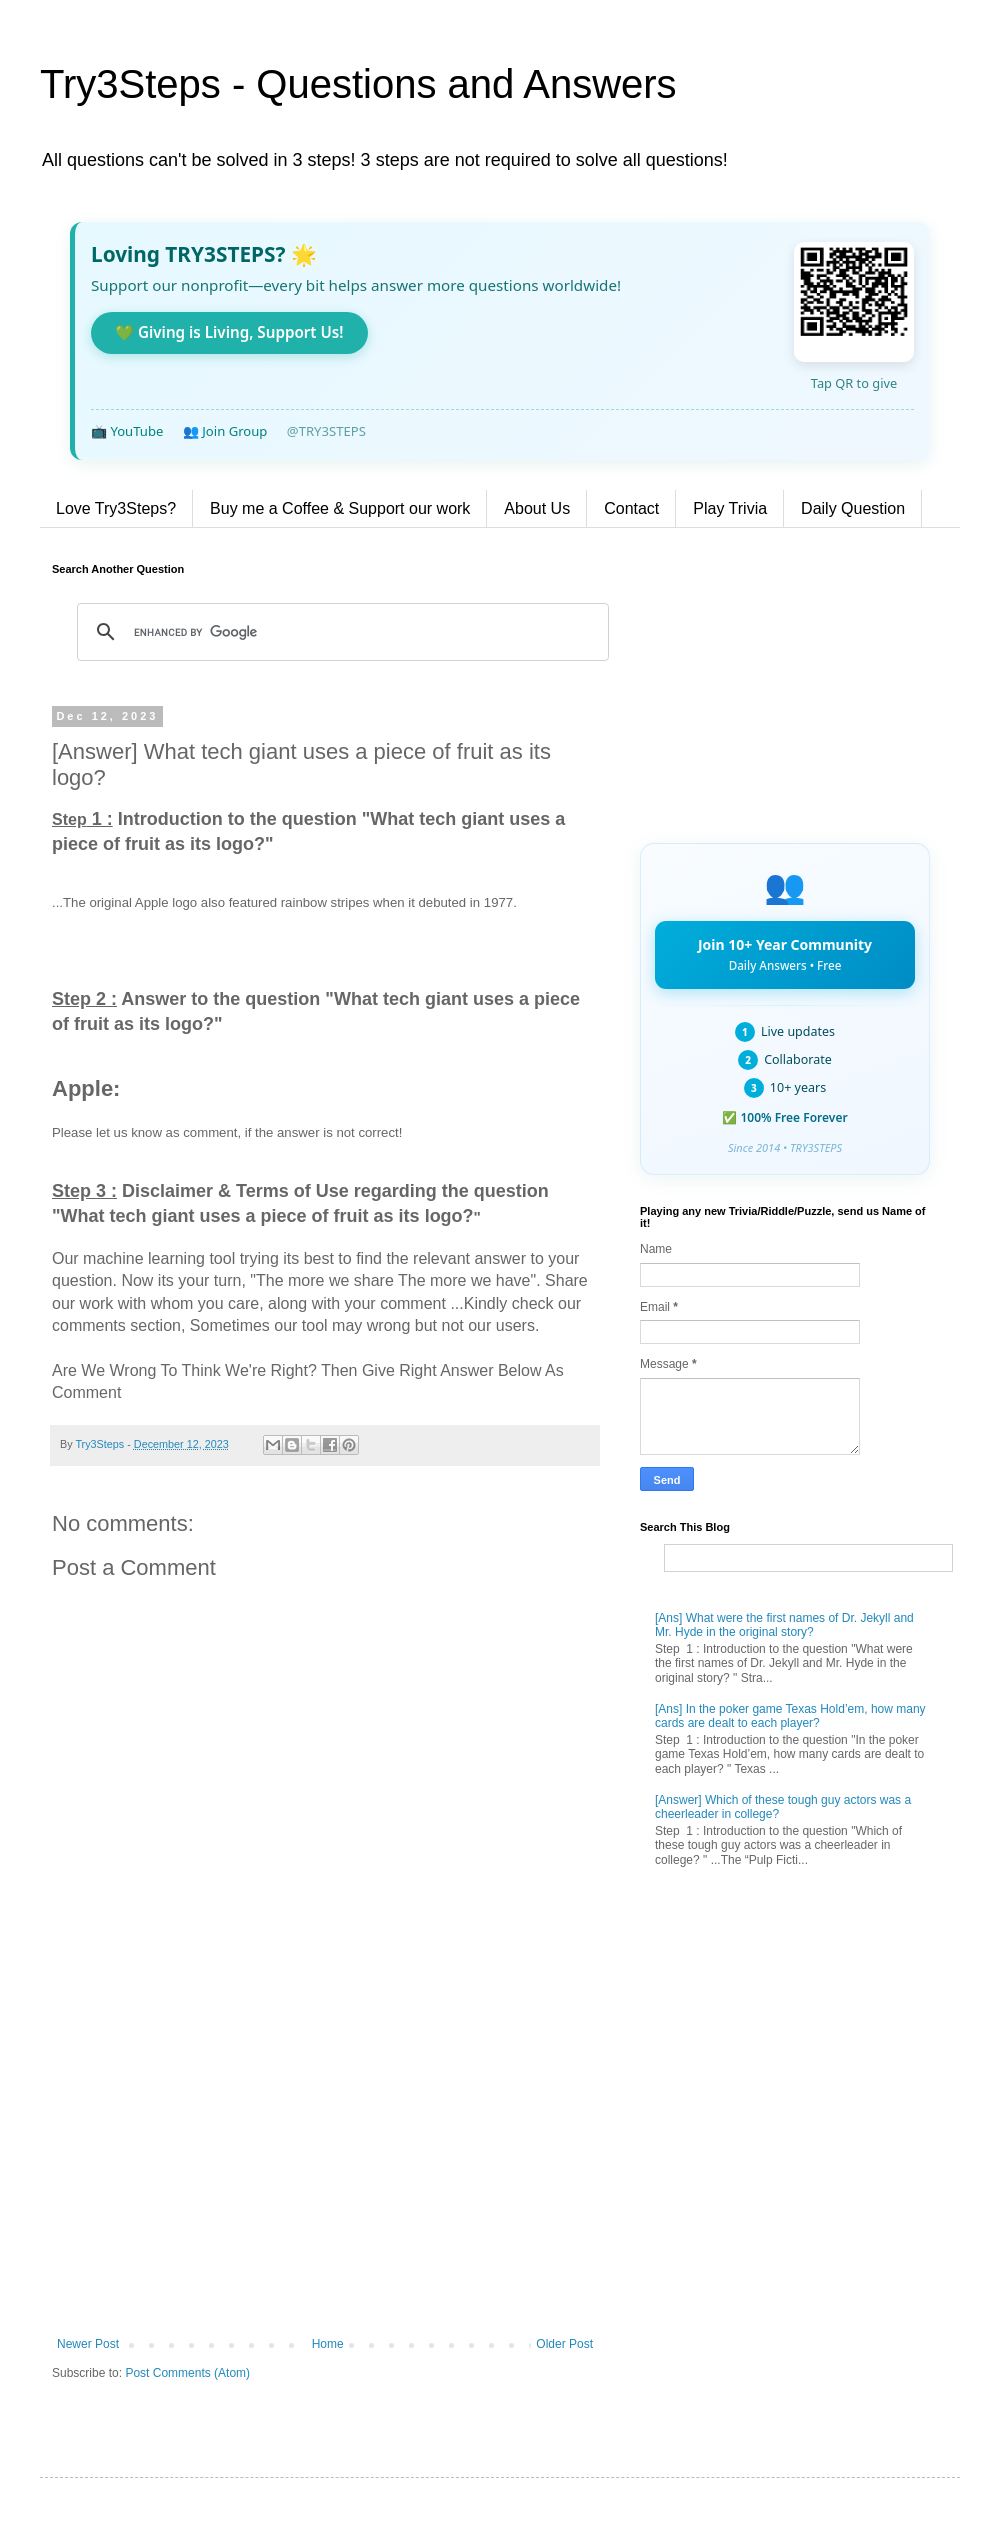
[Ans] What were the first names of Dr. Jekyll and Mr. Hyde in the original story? (784, 1625)
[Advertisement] (325, 2172)
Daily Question (853, 508)
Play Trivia (730, 508)
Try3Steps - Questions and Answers (358, 84)
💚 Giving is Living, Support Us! (229, 332)
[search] (340, 632)
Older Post (564, 2344)
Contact (631, 508)
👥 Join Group (225, 431)
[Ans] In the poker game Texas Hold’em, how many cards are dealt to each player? (790, 1716)
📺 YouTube (127, 431)
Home (328, 2344)
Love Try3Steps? (116, 508)
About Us (537, 508)
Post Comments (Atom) (187, 2373)
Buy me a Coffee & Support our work (340, 508)
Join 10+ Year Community (785, 954)
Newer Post (88, 2344)
